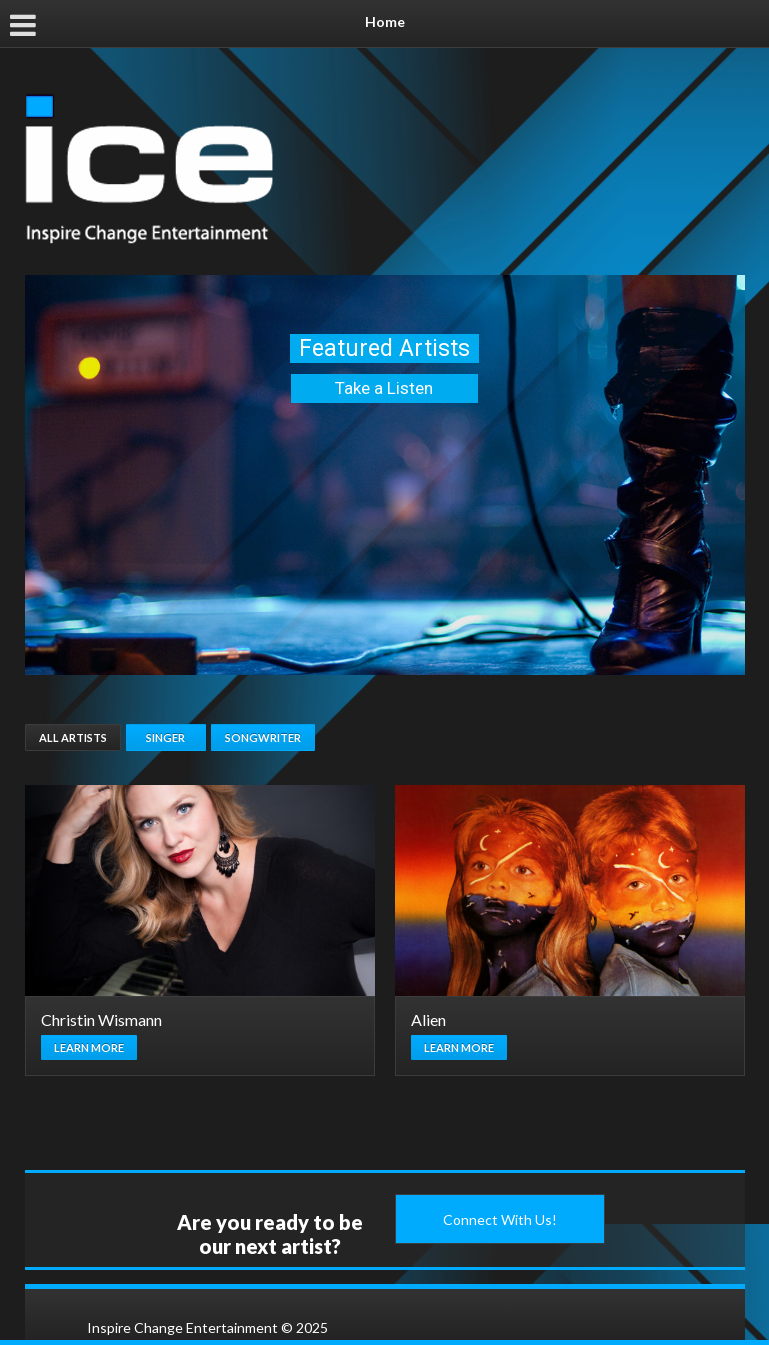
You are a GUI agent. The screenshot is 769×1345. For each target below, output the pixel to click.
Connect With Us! (500, 1219)
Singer (165, 737)
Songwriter (263, 737)
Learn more (89, 1047)
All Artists (73, 737)
